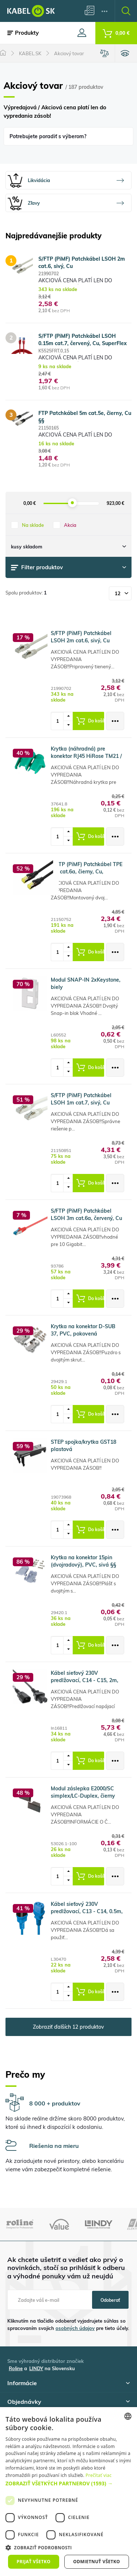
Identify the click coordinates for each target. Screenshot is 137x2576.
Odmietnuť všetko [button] (96, 2561)
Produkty (23, 32)
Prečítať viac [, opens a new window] (98, 2475)
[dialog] (68, 2491)
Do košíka (91, 721)
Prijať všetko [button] (34, 2561)
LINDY (36, 2368)
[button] (68, 2483)
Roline (16, 2368)
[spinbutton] (59, 721)
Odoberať (110, 2300)
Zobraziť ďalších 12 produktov (68, 2027)
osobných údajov (75, 2328)
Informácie (68, 2383)
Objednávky (68, 2401)
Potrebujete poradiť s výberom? (47, 136)
